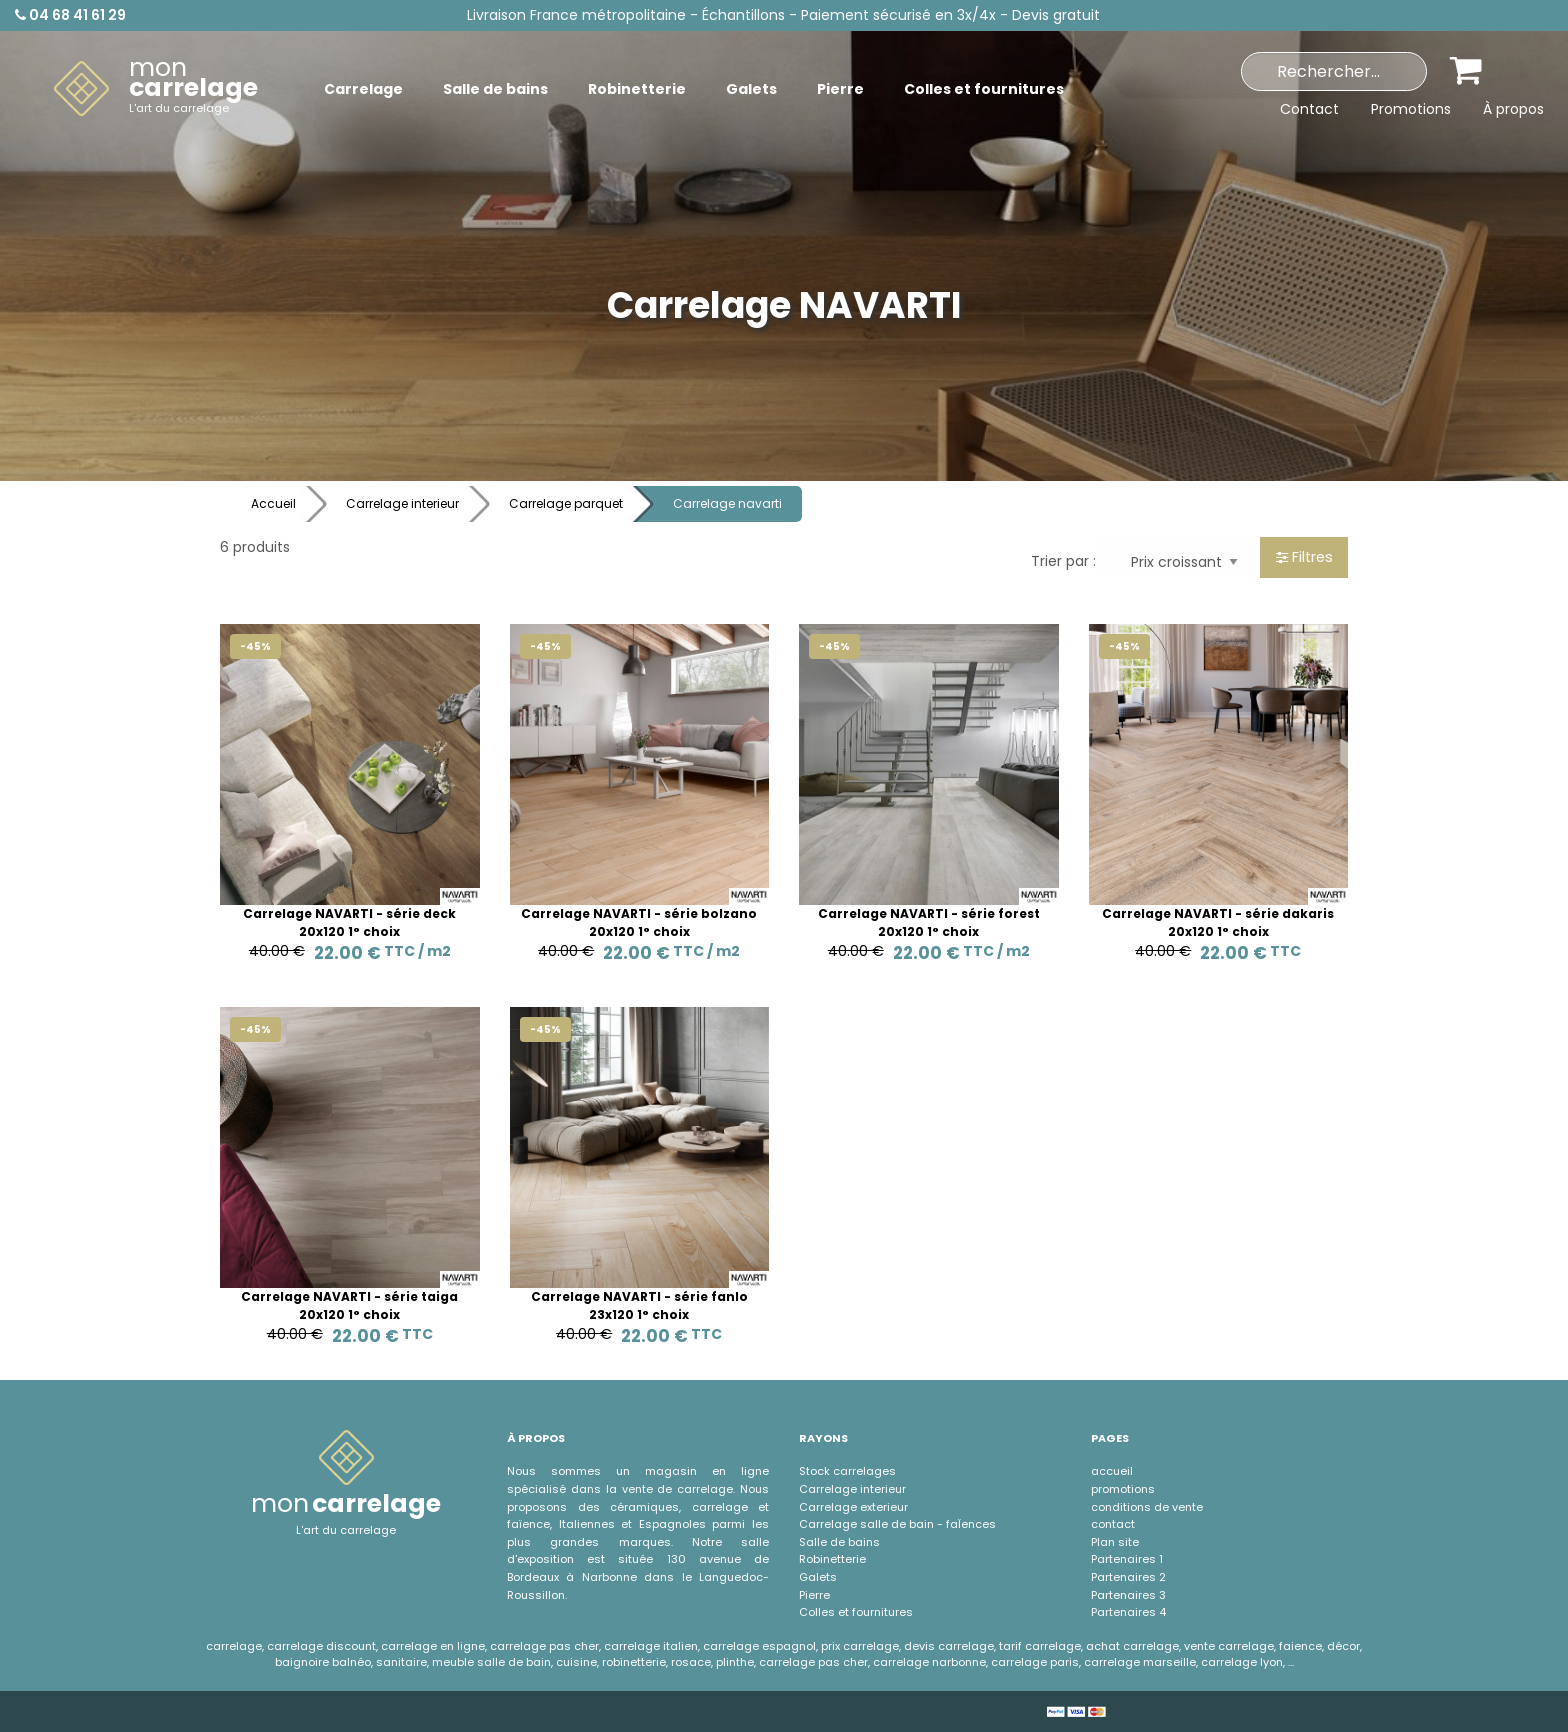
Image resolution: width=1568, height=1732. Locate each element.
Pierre (814, 1595)
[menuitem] (156, 89)
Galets (818, 1577)
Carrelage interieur (402, 503)
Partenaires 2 (1128, 1577)
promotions (1123, 1489)
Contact (1309, 109)
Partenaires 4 (1128, 1612)
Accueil (273, 503)
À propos (1513, 109)
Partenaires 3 (1128, 1595)
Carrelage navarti (727, 503)
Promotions (1411, 109)
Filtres (1304, 557)
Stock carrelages (847, 1471)
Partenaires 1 (1127, 1559)
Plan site (1115, 1542)
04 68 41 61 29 (70, 15)
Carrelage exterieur (853, 1507)
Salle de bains (839, 1542)
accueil (1112, 1471)
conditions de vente (1147, 1507)
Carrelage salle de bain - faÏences (897, 1524)
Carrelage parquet (566, 503)
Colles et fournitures (856, 1612)
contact (1113, 1524)
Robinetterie (832, 1559)
